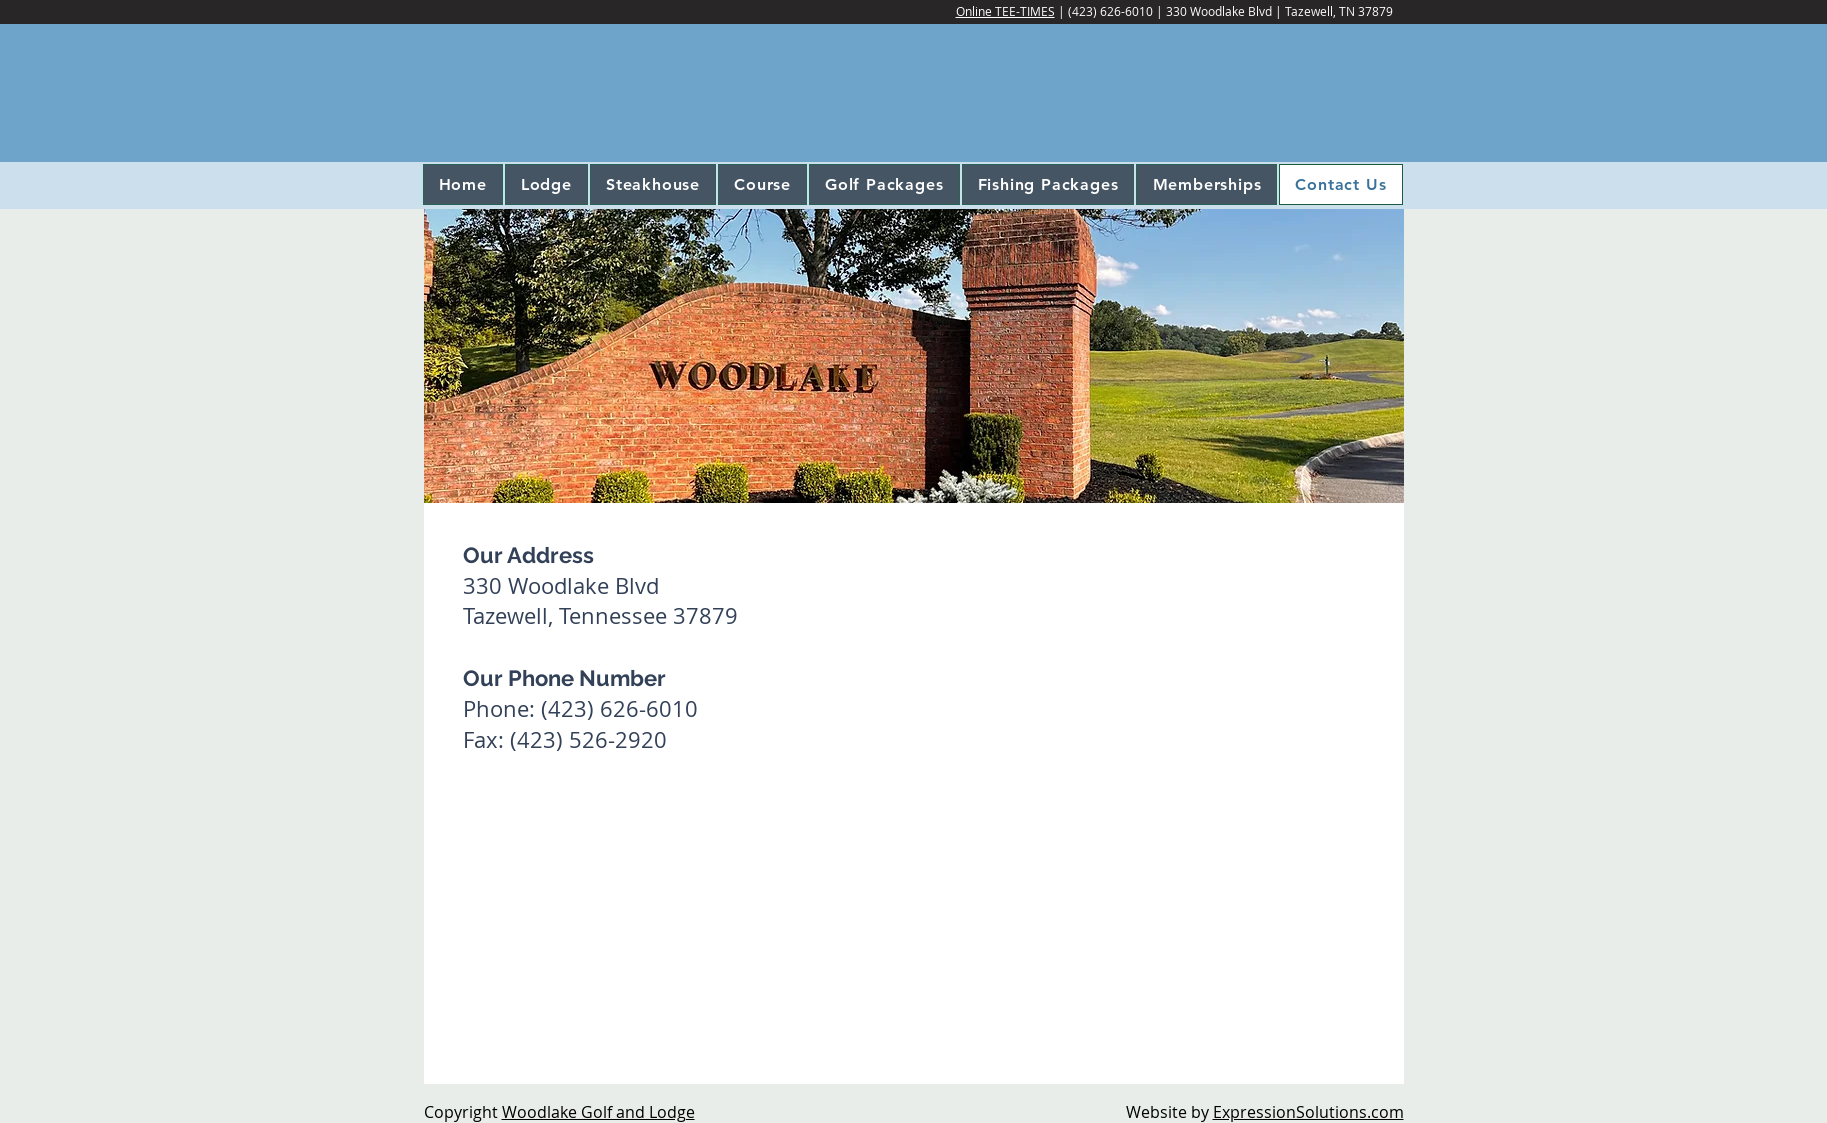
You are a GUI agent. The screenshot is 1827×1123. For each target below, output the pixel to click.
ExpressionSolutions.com (1308, 1112)
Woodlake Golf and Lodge (598, 1112)
